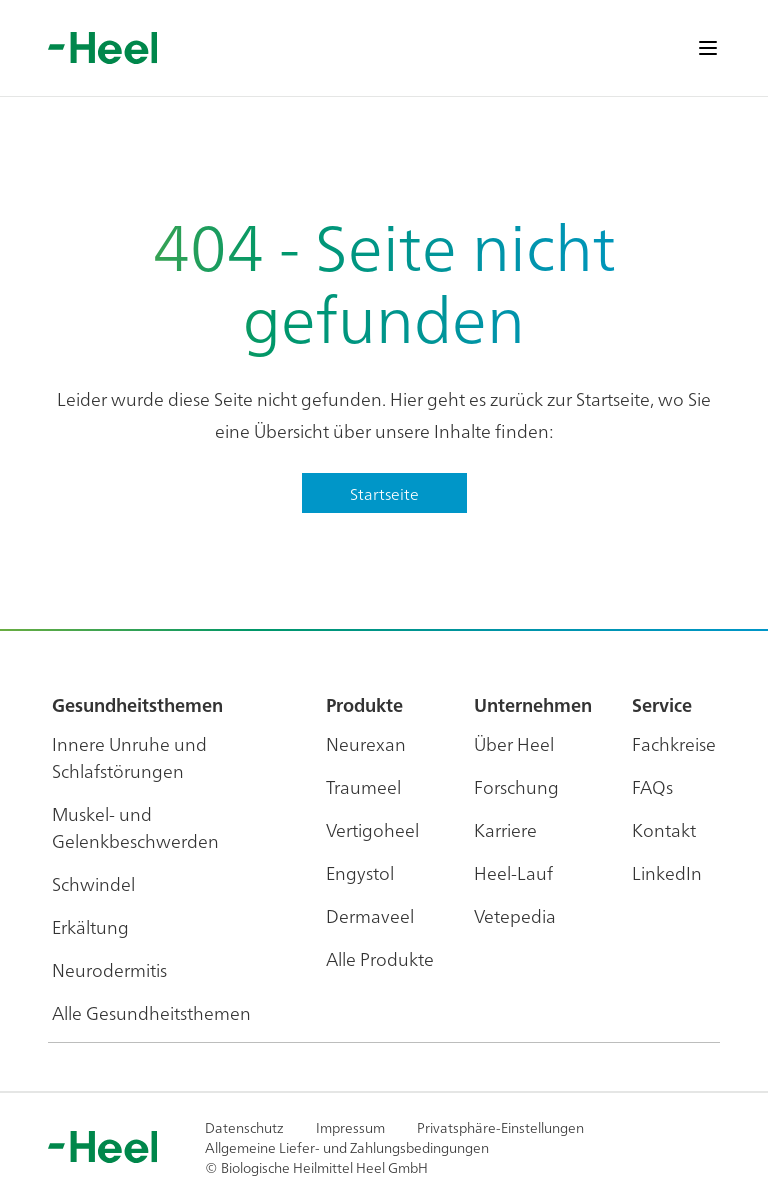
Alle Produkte (380, 958)
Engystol (360, 872)
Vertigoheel (372, 829)
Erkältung (90, 926)
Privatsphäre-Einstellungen (500, 1127)
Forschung (516, 786)
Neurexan (366, 743)
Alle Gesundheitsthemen (151, 1012)
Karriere (505, 829)
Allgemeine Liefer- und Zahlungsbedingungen (347, 1147)
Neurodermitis (109, 969)
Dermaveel (370, 915)
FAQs (652, 786)
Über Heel (514, 743)
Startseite (384, 493)
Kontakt (664, 829)
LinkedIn (667, 872)
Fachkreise (674, 743)
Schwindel (93, 883)
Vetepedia (515, 915)
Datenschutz (244, 1127)
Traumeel (363, 786)
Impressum (350, 1127)
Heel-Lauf (513, 872)
